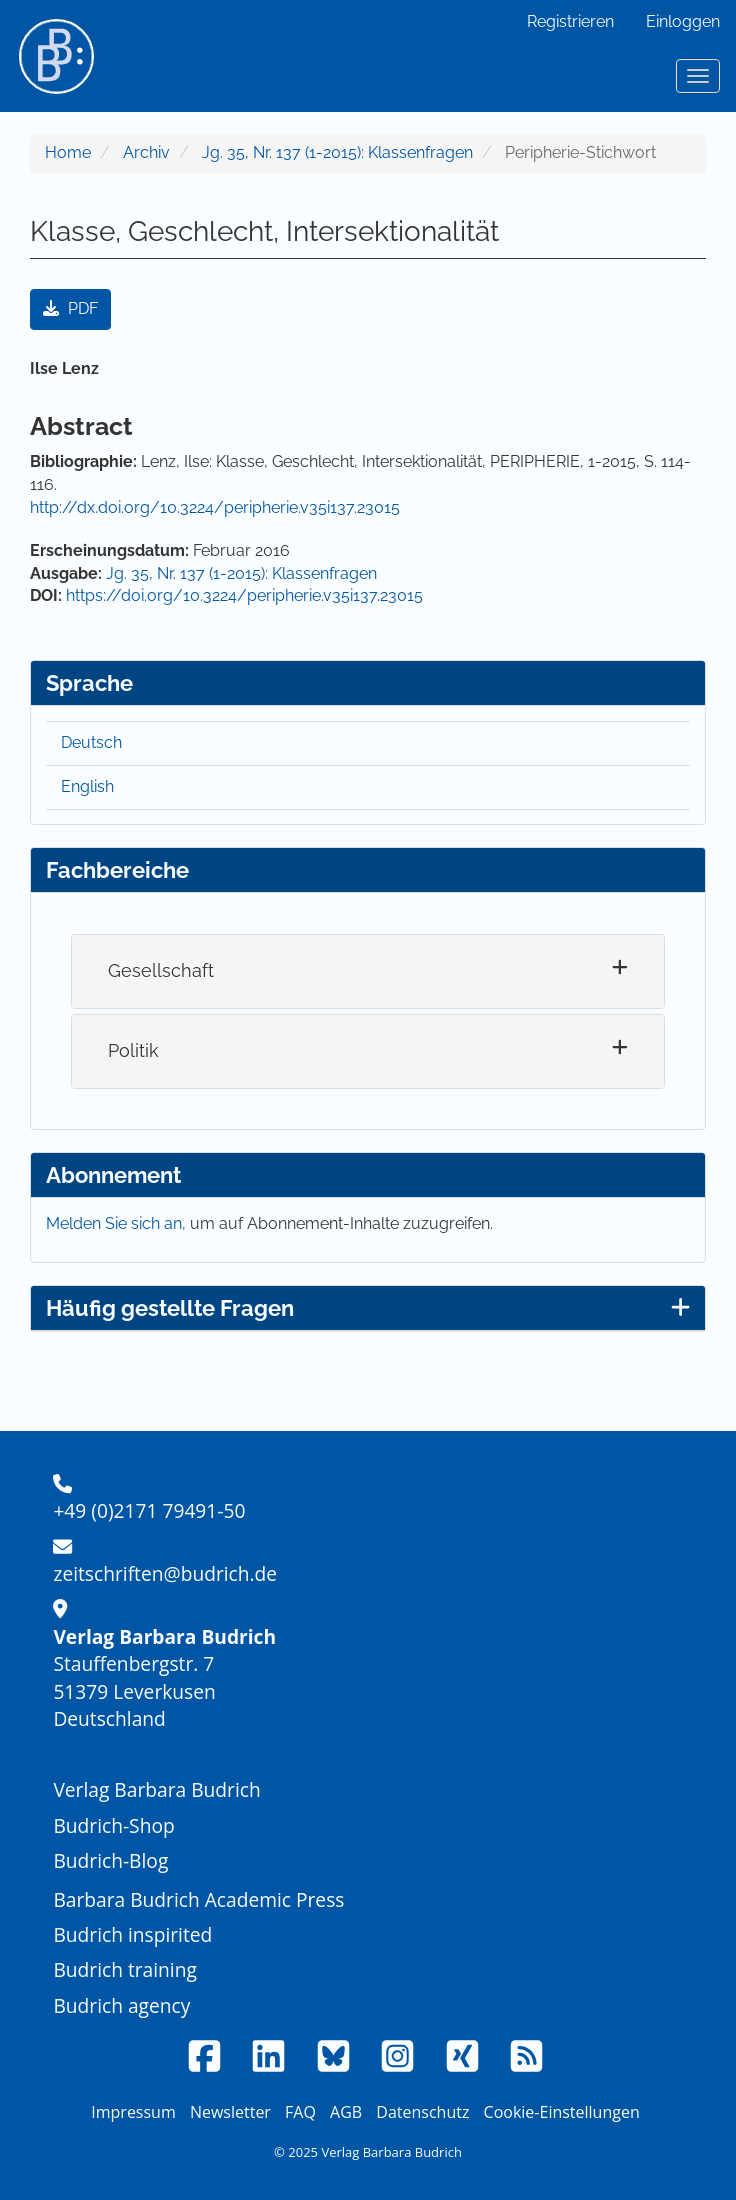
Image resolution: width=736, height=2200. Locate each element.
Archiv (146, 152)
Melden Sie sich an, (118, 1223)
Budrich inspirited (132, 1934)
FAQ (300, 2112)
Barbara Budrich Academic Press (198, 1899)
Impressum (133, 2112)
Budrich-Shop (113, 1825)
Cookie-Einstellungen (562, 2112)
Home (68, 152)
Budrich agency (121, 2005)
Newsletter (230, 2112)
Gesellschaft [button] (161, 970)
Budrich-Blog (110, 1860)
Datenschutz (422, 2112)
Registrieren (570, 21)
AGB (346, 2112)
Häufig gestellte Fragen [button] (368, 1308)
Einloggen (683, 21)
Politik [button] (133, 1050)
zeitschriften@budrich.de (165, 1573)
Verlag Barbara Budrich (156, 1789)
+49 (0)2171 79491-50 (149, 1510)
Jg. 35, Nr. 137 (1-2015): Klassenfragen (337, 152)
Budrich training (125, 1969)
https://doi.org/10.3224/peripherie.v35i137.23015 (244, 595)
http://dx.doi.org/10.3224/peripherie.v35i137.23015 (215, 507)
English (87, 786)
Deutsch (91, 742)
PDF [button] (70, 308)
